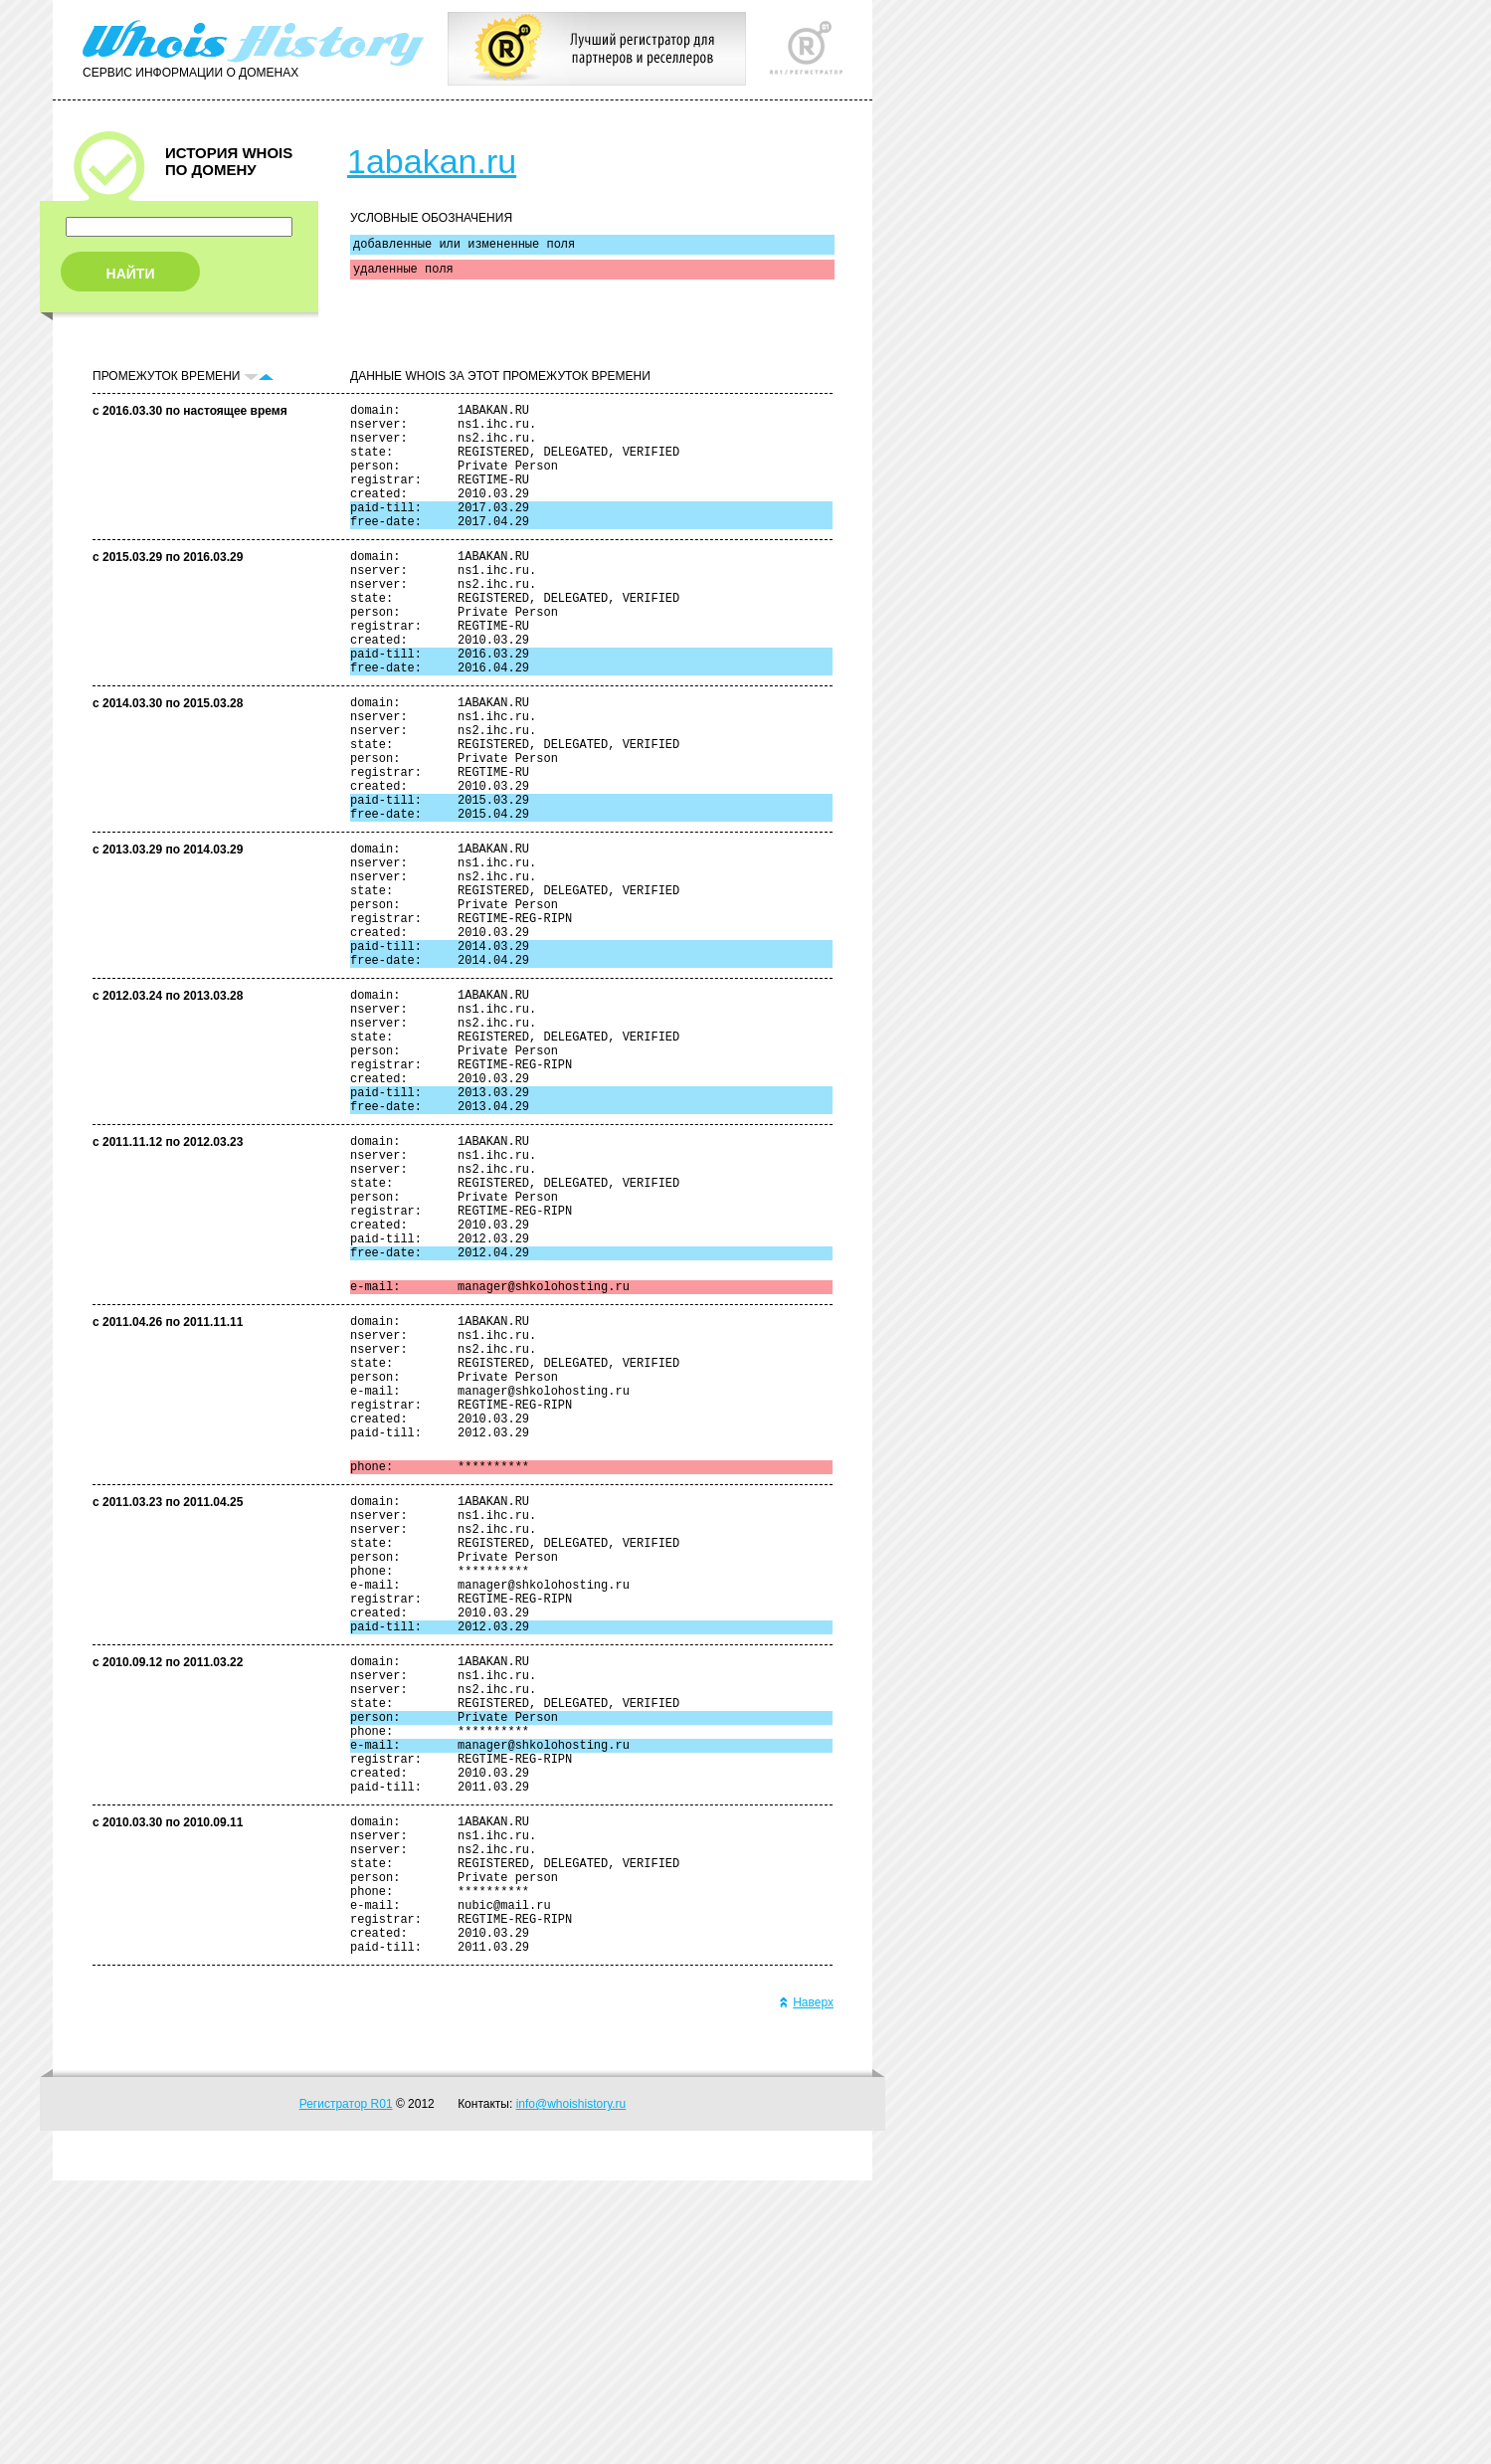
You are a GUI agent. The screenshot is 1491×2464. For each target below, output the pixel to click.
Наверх (806, 2286)
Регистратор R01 (346, 2387)
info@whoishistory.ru (571, 2387)
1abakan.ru (431, 161)
